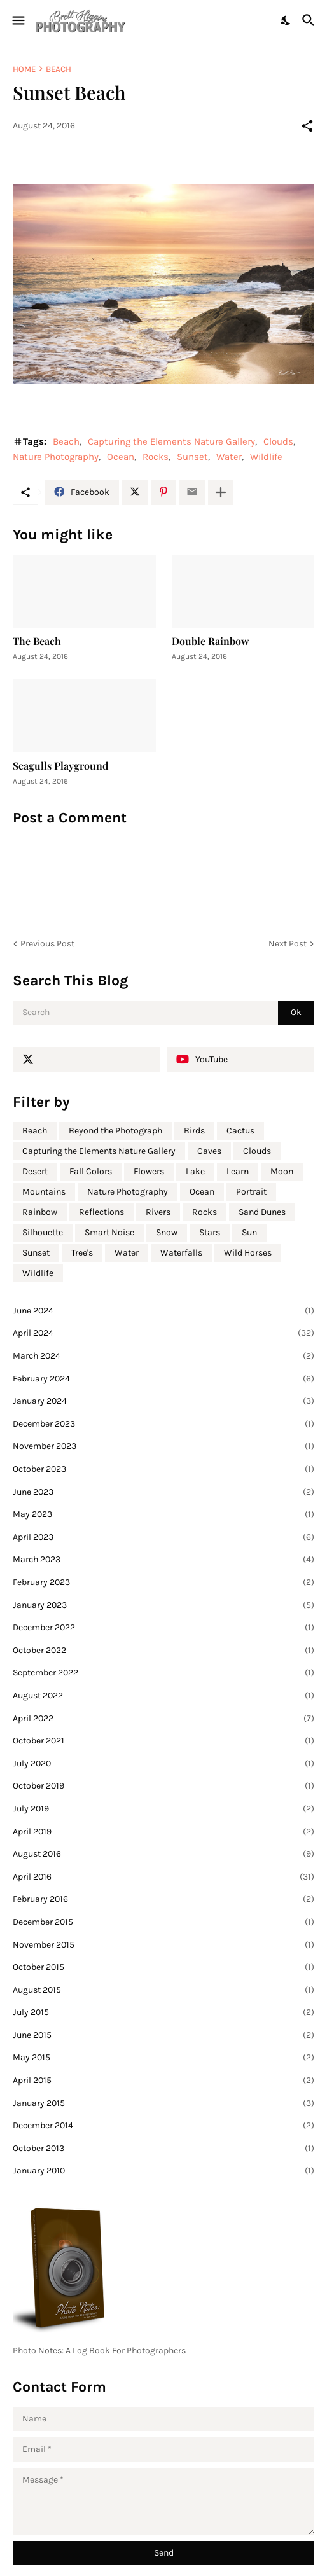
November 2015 (163, 1945)
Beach (58, 69)
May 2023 (163, 1514)
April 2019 (163, 1831)
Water (229, 456)
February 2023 (163, 1582)
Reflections (101, 1212)
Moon (281, 1171)
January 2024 (163, 1401)
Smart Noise (109, 1232)
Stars (209, 1232)
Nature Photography (56, 456)
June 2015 (163, 2035)
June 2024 (163, 1311)
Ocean (120, 456)
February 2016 (163, 1899)
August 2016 (163, 1854)
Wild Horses (248, 1252)
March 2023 (163, 1559)
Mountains (44, 1191)
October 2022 (163, 1650)
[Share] (307, 126)
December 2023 (163, 1424)
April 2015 (163, 2080)
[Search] (310, 20)
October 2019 (163, 1786)
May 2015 (163, 2057)
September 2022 (163, 1672)
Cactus (240, 1130)
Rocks (156, 456)
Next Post (287, 943)
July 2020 (163, 1763)
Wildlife (266, 456)
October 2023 (163, 1469)
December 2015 (163, 1922)
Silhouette (42, 1232)
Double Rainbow (210, 640)
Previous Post (47, 943)
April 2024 (163, 1333)
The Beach (37, 640)
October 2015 (163, 1967)
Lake (195, 1171)
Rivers (158, 1212)
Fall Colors (90, 1171)
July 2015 (163, 2012)
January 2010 (163, 2170)
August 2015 (163, 1990)
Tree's (82, 1252)
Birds (194, 1130)
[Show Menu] (17, 20)
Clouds (278, 441)
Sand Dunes (262, 1212)
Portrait (251, 1191)
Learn (237, 1171)
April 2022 (163, 1718)
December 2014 (163, 2125)
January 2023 (163, 1605)
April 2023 (163, 1537)
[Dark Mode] (286, 20)
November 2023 (163, 1446)
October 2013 (163, 2148)
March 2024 (163, 1356)
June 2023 (163, 1492)
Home (24, 69)
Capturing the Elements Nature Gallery (171, 441)
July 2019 (163, 1809)
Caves (209, 1151)
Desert (35, 1171)
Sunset (192, 456)
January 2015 (163, 2103)
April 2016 (163, 1877)
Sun (249, 1232)
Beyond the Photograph (115, 1130)
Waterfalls (181, 1252)
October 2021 (163, 1741)
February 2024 (163, 1379)
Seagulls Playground (60, 765)
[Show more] (220, 492)
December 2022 (163, 1627)
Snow (166, 1232)
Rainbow (39, 1212)
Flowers (149, 1171)
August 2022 (163, 1695)
